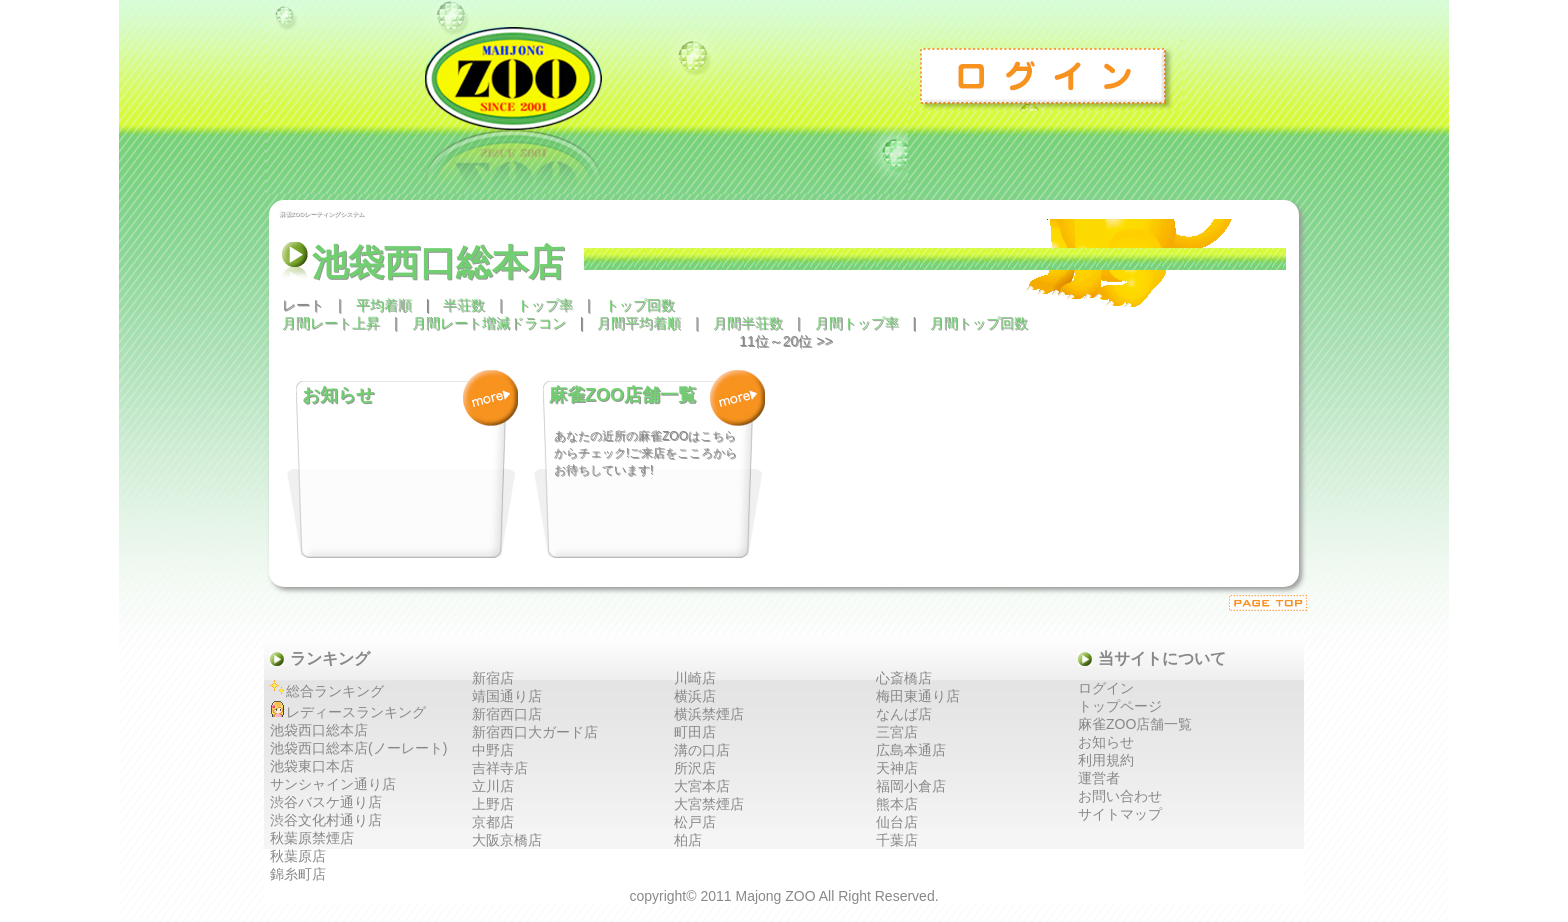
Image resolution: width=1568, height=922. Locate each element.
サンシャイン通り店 (333, 784)
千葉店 (897, 840)
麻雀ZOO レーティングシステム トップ (587, 97)
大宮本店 (702, 786)
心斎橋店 (904, 678)
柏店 (688, 840)
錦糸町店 (298, 874)
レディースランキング (356, 712)
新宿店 (493, 678)
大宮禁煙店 (709, 804)
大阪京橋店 (507, 840)
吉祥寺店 (500, 768)
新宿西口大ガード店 (535, 732)
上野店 (493, 804)
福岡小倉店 (911, 786)
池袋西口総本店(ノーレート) (358, 748)
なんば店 (904, 714)
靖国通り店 (507, 696)
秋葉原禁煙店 (312, 838)
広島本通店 (911, 750)
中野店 (493, 750)
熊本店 (897, 804)
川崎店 (695, 678)
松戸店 (695, 822)
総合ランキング (335, 691)
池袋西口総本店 (319, 730)
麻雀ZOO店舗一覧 (1135, 724)
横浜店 (695, 696)
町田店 (695, 732)
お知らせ (1106, 742)
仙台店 (897, 822)
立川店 (493, 786)
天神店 (897, 768)
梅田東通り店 (918, 696)
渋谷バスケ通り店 (326, 802)
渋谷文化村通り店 (326, 820)
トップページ (1120, 706)
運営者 (1099, 778)
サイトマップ (1120, 814)
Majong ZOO (775, 896)
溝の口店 (702, 750)
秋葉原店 (298, 856)
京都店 (493, 822)
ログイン (1047, 75)
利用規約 (1106, 760)
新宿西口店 (507, 714)
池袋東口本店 (312, 766)
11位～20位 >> (785, 341)
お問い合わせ (1120, 796)
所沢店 (695, 768)
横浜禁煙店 (709, 714)
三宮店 (897, 732)
